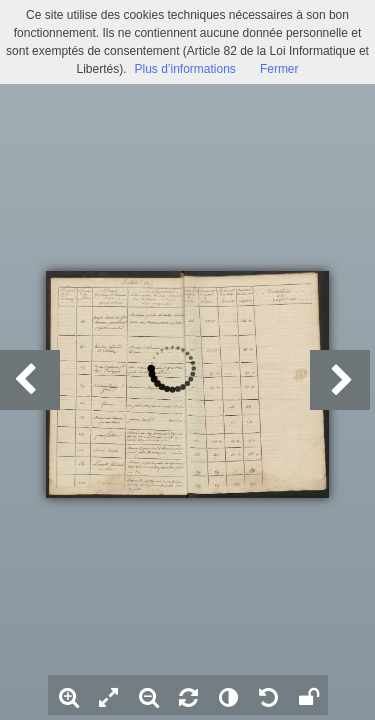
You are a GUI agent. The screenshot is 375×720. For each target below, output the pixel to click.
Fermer (279, 69)
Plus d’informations (184, 69)
